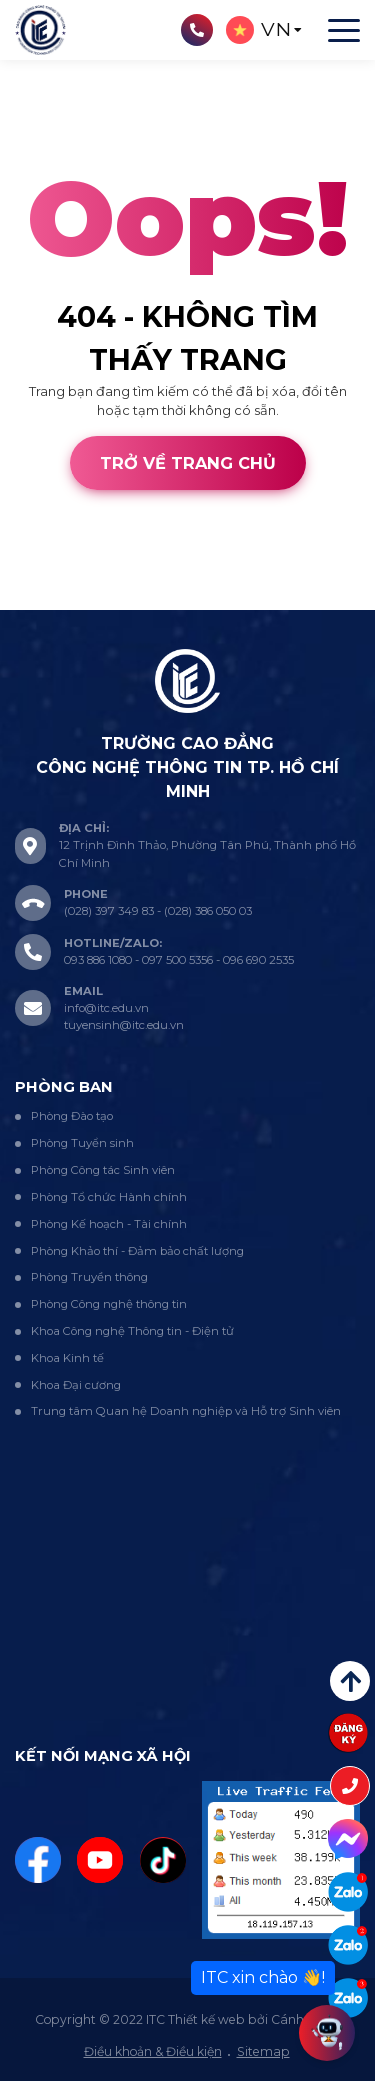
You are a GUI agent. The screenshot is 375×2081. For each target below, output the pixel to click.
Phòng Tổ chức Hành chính (109, 1197)
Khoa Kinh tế (67, 1358)
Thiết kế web (41, 599)
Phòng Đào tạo (72, 1116)
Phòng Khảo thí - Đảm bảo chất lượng (137, 1251)
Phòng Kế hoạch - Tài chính (109, 1224)
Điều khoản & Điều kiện (153, 2051)
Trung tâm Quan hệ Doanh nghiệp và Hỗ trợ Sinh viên (186, 1411)
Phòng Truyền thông (89, 1277)
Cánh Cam (142, 599)
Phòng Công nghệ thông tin (109, 1304)
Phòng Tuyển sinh (82, 1143)
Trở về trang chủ (188, 463)
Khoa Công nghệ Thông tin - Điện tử (132, 1331)
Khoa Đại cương (76, 1385)
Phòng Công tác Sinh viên (103, 1170)
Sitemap (263, 2051)
